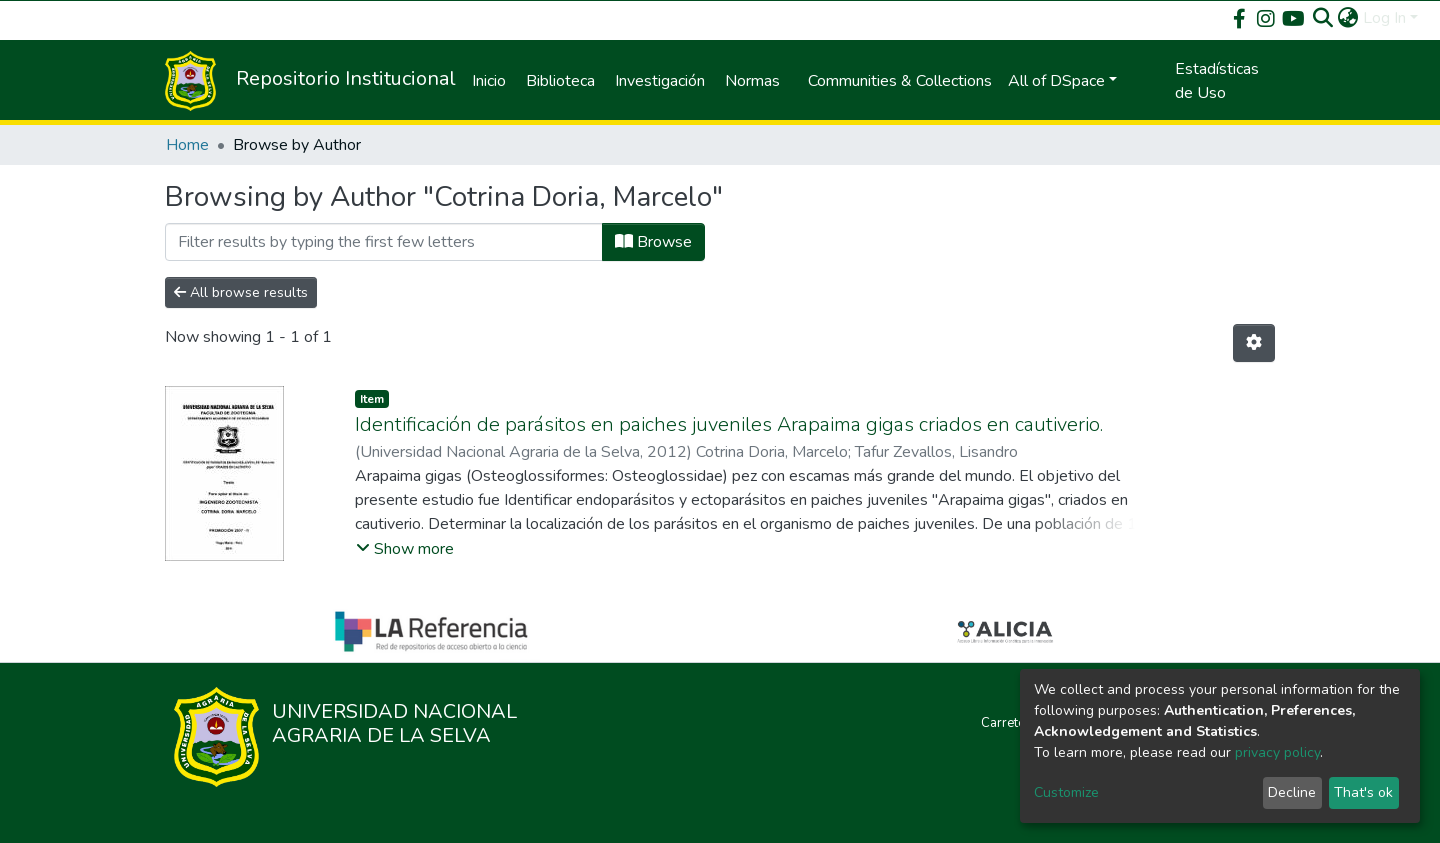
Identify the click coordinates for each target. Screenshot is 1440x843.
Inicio (489, 81)
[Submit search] (1323, 18)
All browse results (241, 292)
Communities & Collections (900, 81)
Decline (1292, 792)
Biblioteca (560, 81)
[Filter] (384, 242)
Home (187, 145)
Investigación (660, 81)
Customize (1066, 792)
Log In (1384, 18)
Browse (653, 242)
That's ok (1363, 792)
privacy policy (1277, 752)
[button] (1348, 18)
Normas (752, 81)
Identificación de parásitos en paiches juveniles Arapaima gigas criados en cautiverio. (729, 424)
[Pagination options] (1254, 343)
